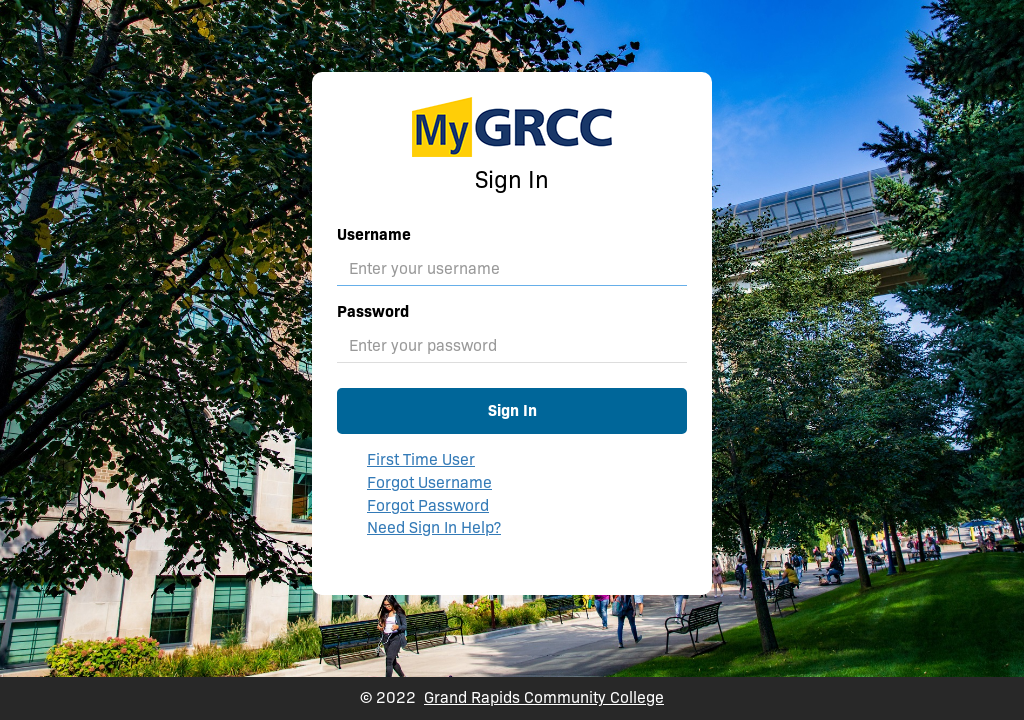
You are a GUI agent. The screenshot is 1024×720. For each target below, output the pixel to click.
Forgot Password (428, 505)
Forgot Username (429, 482)
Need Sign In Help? (434, 527)
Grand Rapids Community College (544, 697)
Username (374, 234)
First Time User (421, 459)
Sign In (512, 410)
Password (373, 311)
